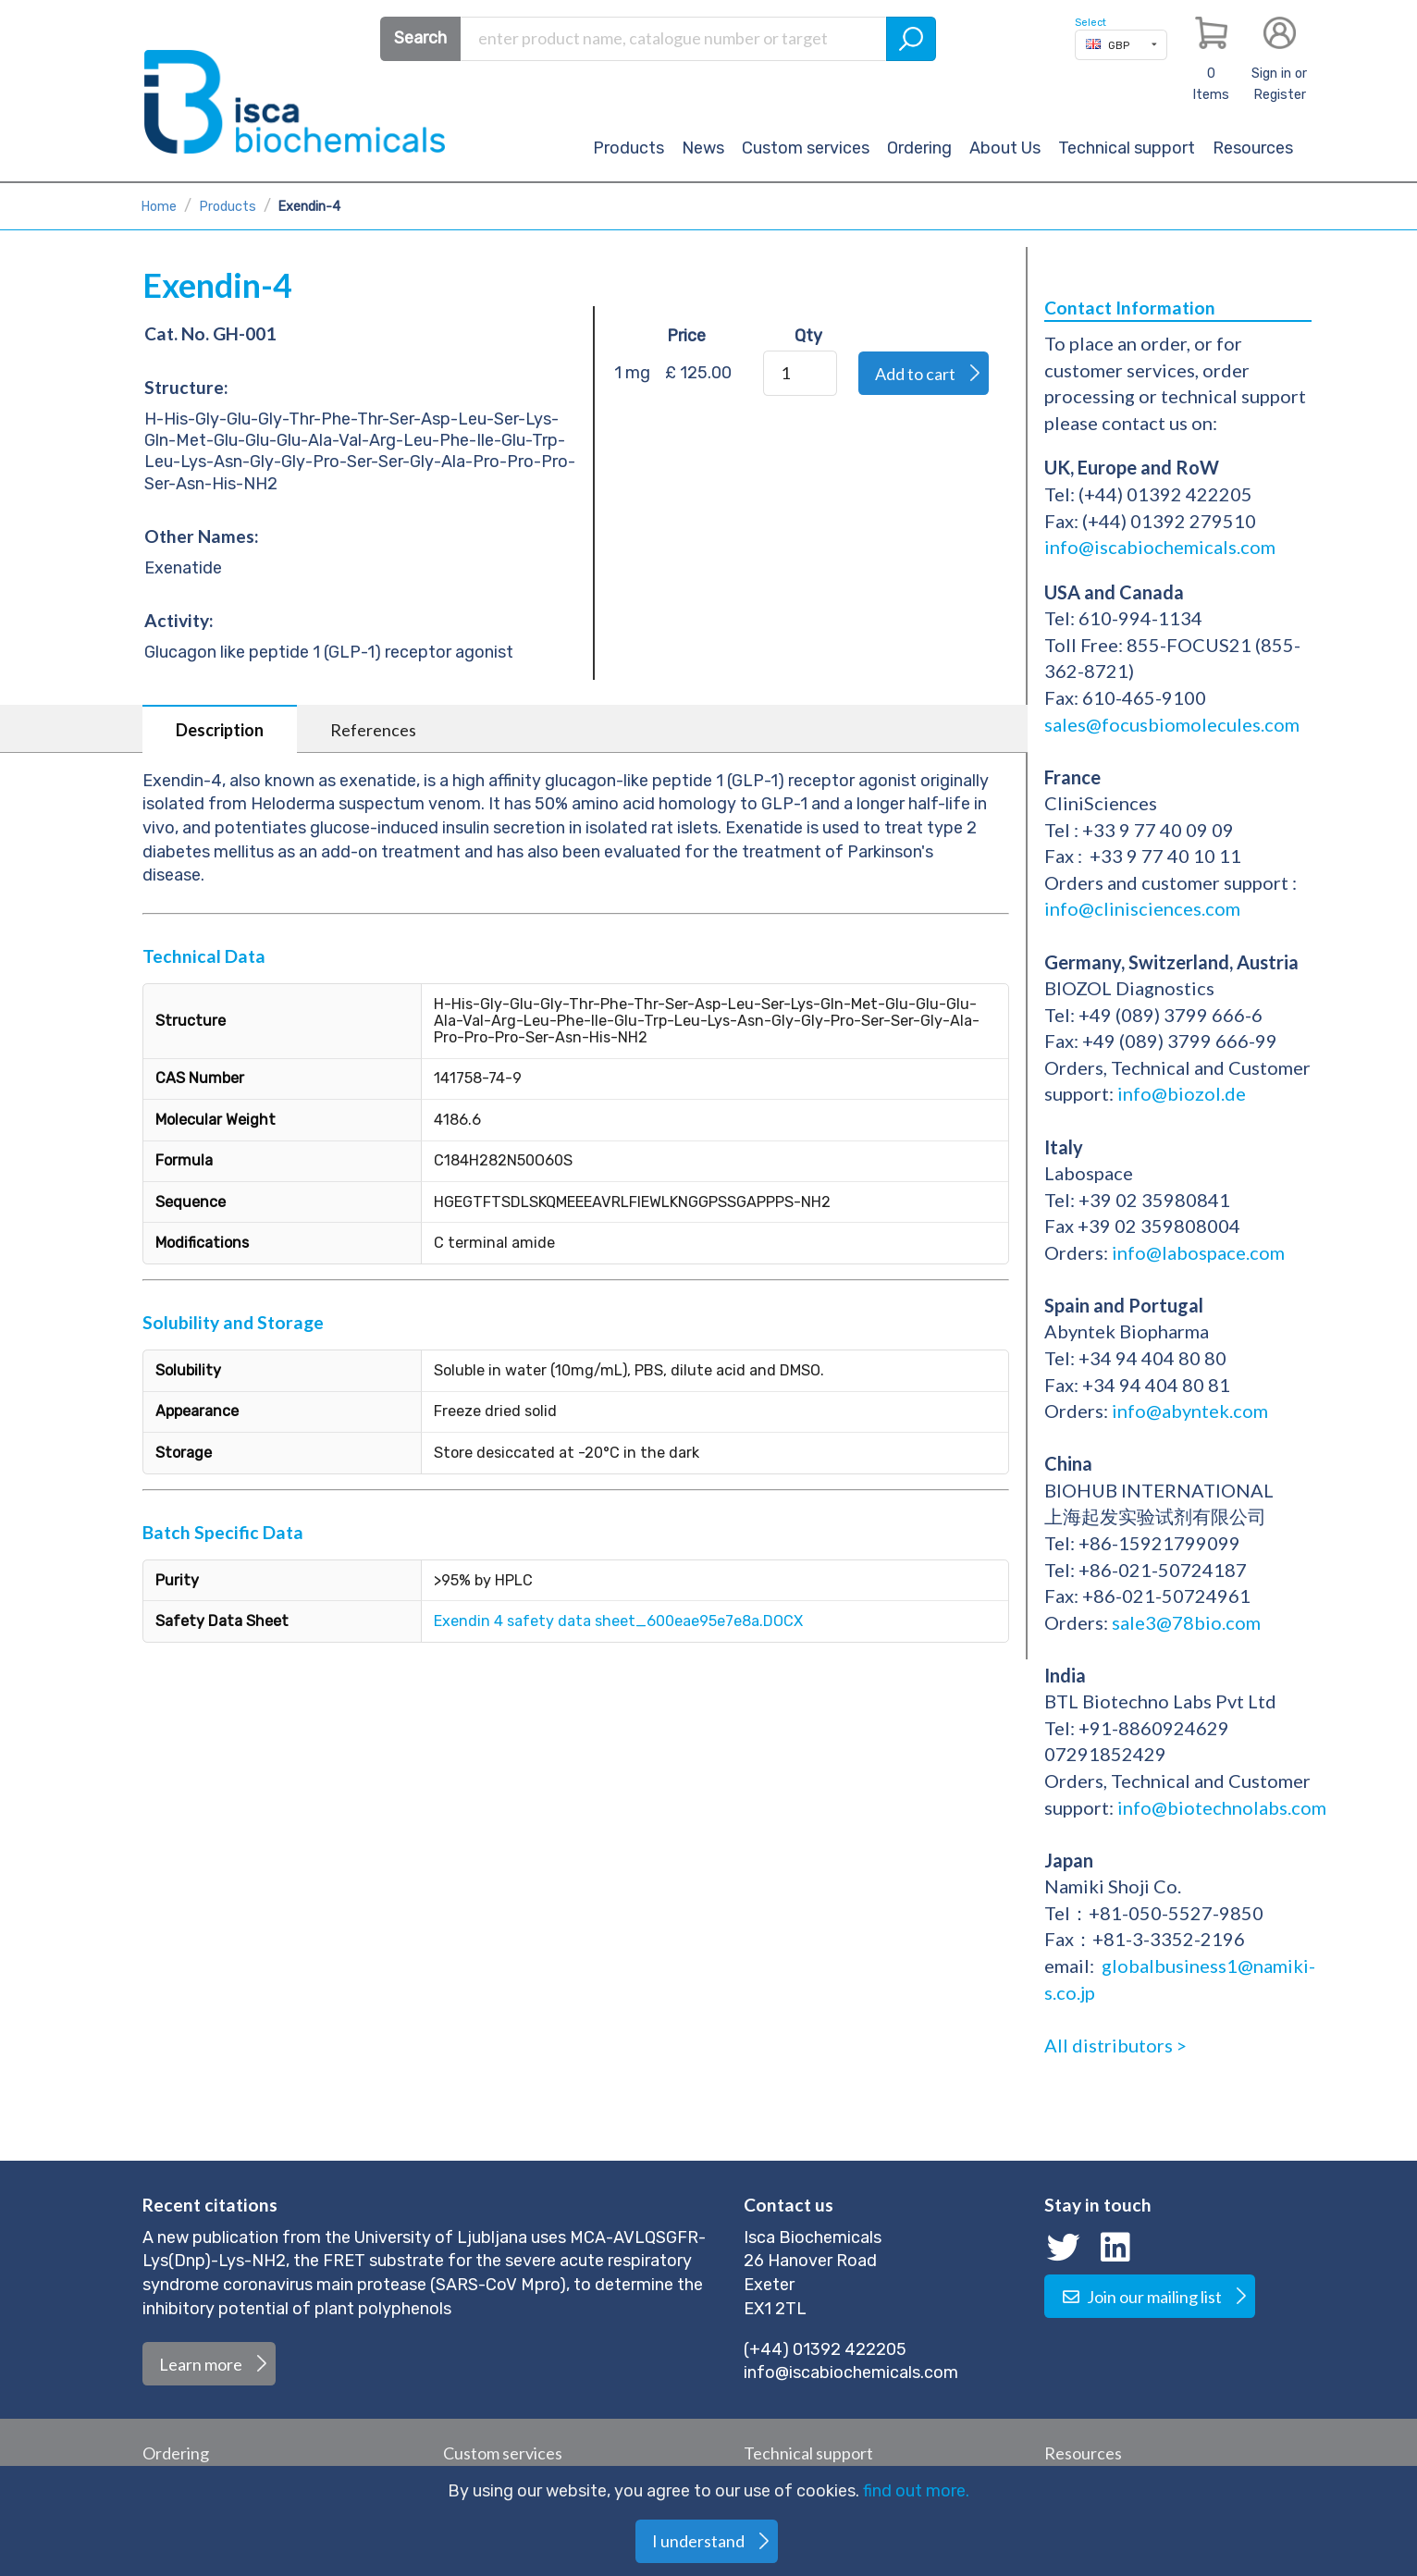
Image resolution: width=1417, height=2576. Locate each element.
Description (220, 730)
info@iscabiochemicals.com (1159, 547)
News (703, 148)
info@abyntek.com (1190, 1410)
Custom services (805, 148)
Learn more (200, 2364)
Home (159, 207)
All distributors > (1115, 2045)
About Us (1005, 148)
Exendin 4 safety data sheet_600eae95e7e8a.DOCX (618, 1621)
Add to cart (915, 374)
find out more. (916, 2491)
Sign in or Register (1279, 84)
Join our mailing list (1141, 2296)
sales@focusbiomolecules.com (1173, 724)
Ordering (919, 148)
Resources (1253, 148)
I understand (698, 2541)
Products (628, 148)
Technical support (1126, 148)
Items (1210, 84)
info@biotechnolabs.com (1221, 1807)
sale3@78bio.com (1186, 1622)
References (373, 730)
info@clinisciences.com (1142, 908)
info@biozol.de (1180, 1093)
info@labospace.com (1198, 1252)
